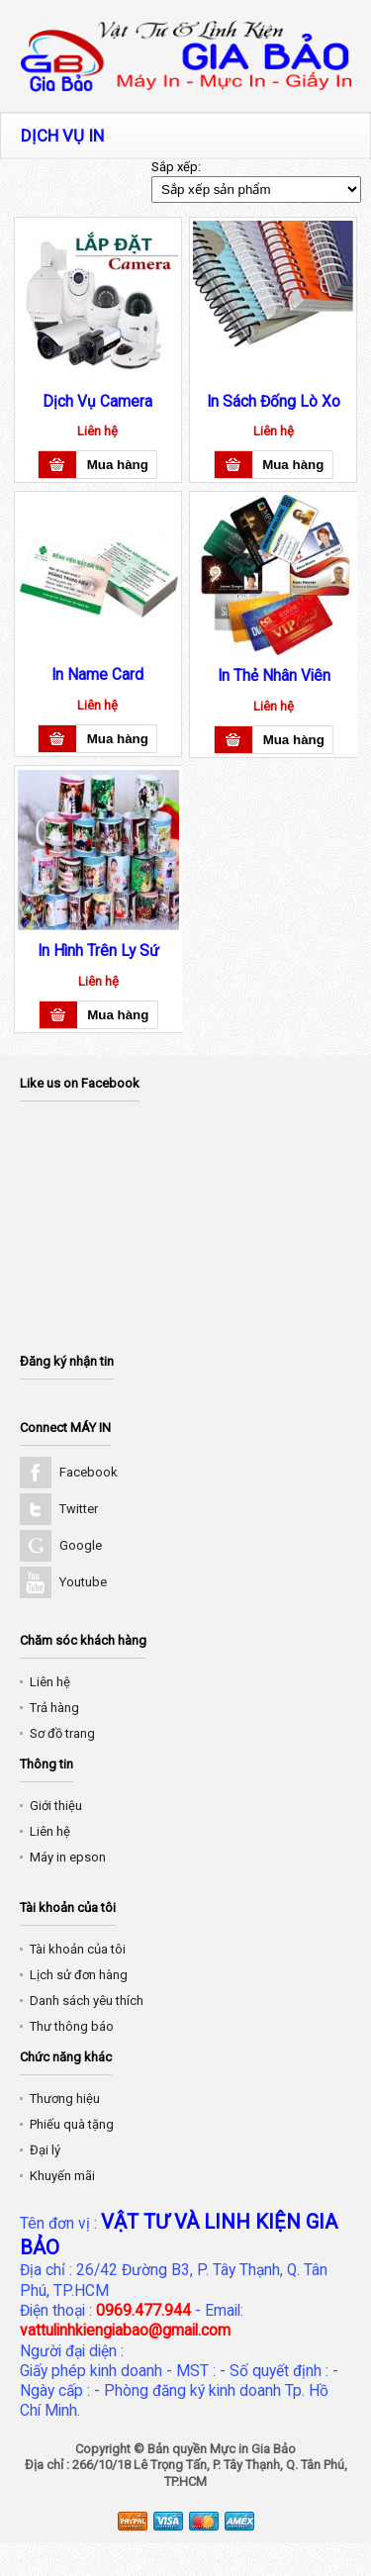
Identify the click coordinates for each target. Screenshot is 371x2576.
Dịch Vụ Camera (97, 402)
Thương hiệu (65, 2098)
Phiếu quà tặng (72, 2124)
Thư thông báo (72, 2026)
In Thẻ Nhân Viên (274, 676)
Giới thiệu (56, 1805)
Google (80, 1545)
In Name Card (97, 675)
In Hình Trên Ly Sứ (98, 951)
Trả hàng (54, 1707)
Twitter (78, 1508)
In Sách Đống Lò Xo (273, 402)
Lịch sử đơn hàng (79, 1974)
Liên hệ (50, 1681)
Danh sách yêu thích (86, 2000)
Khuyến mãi (62, 2175)
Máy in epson (68, 1857)
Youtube (83, 1581)
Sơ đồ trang (62, 1733)
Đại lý (45, 2150)
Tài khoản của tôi (78, 1949)
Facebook (88, 1472)
